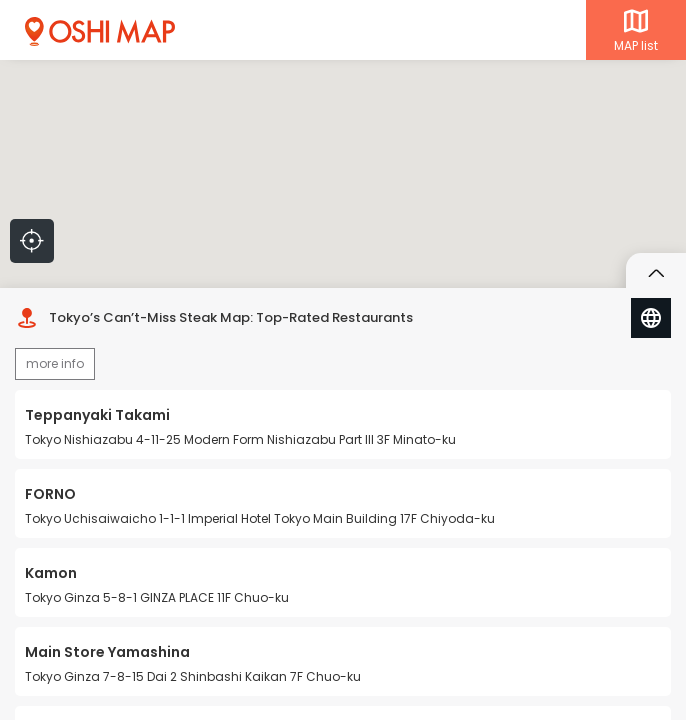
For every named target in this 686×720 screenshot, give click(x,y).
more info (55, 363)
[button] (361, 207)
